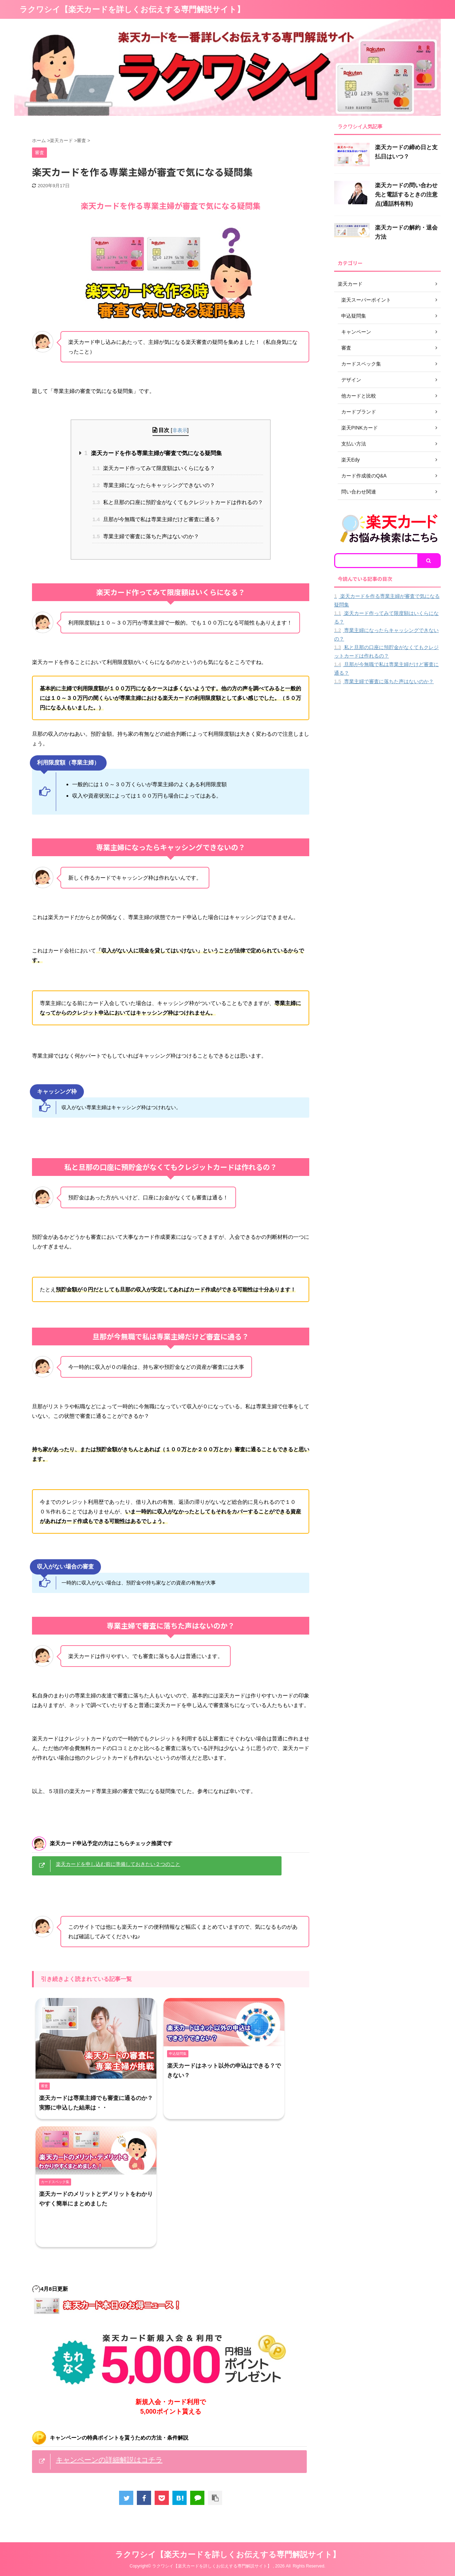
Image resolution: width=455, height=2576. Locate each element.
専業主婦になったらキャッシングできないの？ (153, 485)
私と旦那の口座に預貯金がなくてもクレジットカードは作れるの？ (177, 502)
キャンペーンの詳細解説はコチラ (109, 2460)
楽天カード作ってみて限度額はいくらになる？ (153, 468)
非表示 (179, 430)
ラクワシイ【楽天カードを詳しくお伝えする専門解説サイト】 (132, 9)
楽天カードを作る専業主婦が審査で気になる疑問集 (152, 453)
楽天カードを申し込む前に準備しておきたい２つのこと (118, 1864)
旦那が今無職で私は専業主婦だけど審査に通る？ (156, 519)
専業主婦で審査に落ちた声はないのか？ (145, 536)
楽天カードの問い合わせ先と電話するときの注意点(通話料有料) (406, 194)
